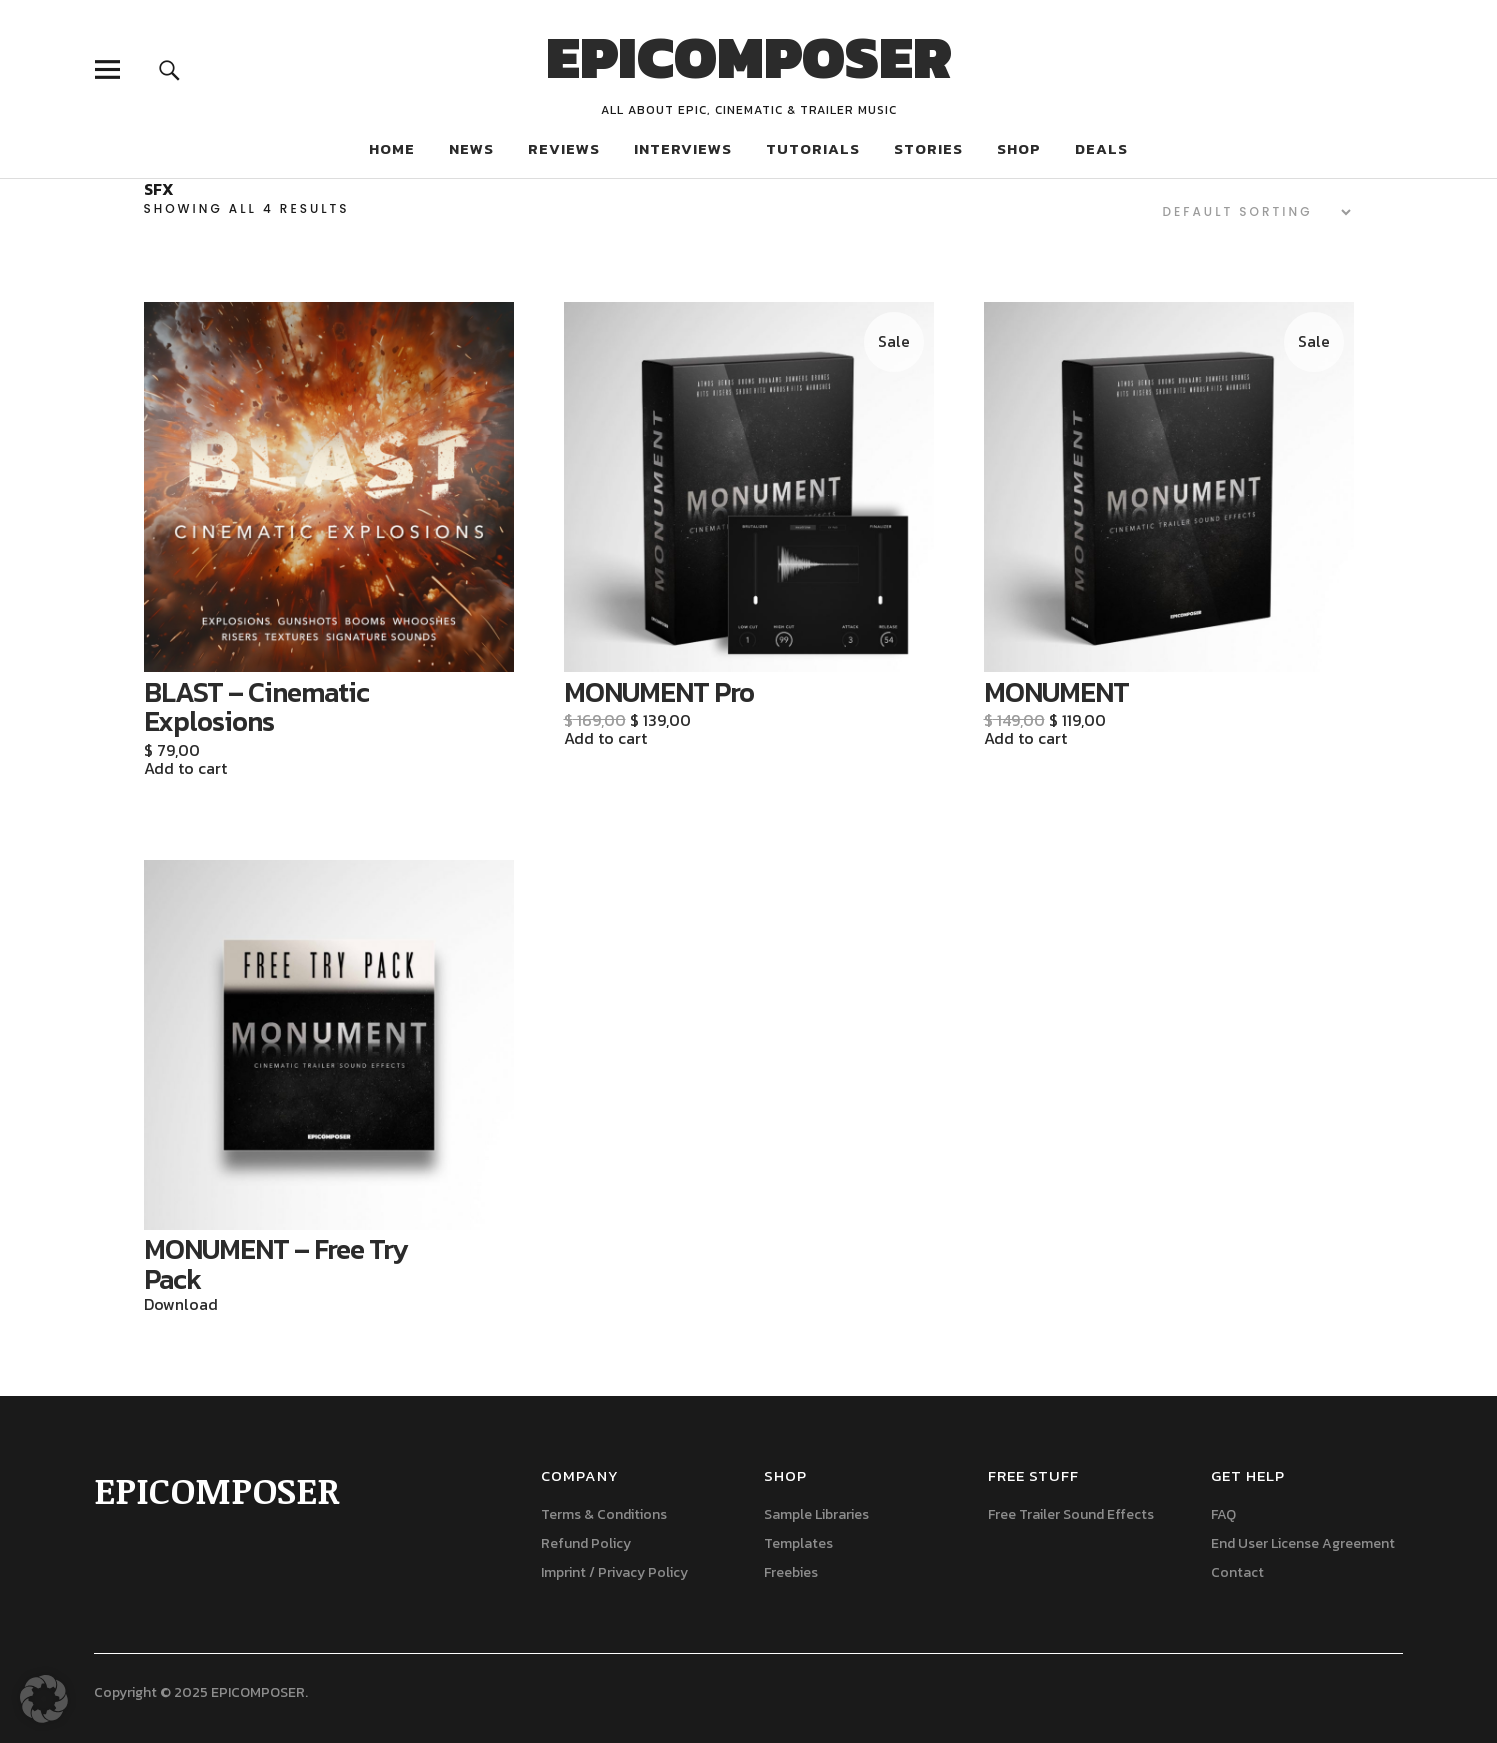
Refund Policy (586, 1543)
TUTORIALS (813, 148)
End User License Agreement (1303, 1543)
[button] (44, 1699)
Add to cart (185, 769)
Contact (1237, 1572)
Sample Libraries (816, 1514)
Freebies (791, 1572)
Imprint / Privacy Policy (614, 1572)
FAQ (1223, 1514)
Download (181, 1305)
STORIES (928, 148)
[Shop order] (1244, 212)
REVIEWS (564, 148)
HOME (392, 148)
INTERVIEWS (683, 148)
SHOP (1019, 148)
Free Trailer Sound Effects (1071, 1514)
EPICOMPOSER (749, 57)
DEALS (1101, 148)
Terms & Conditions (604, 1514)
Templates (798, 1543)
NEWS (471, 148)
